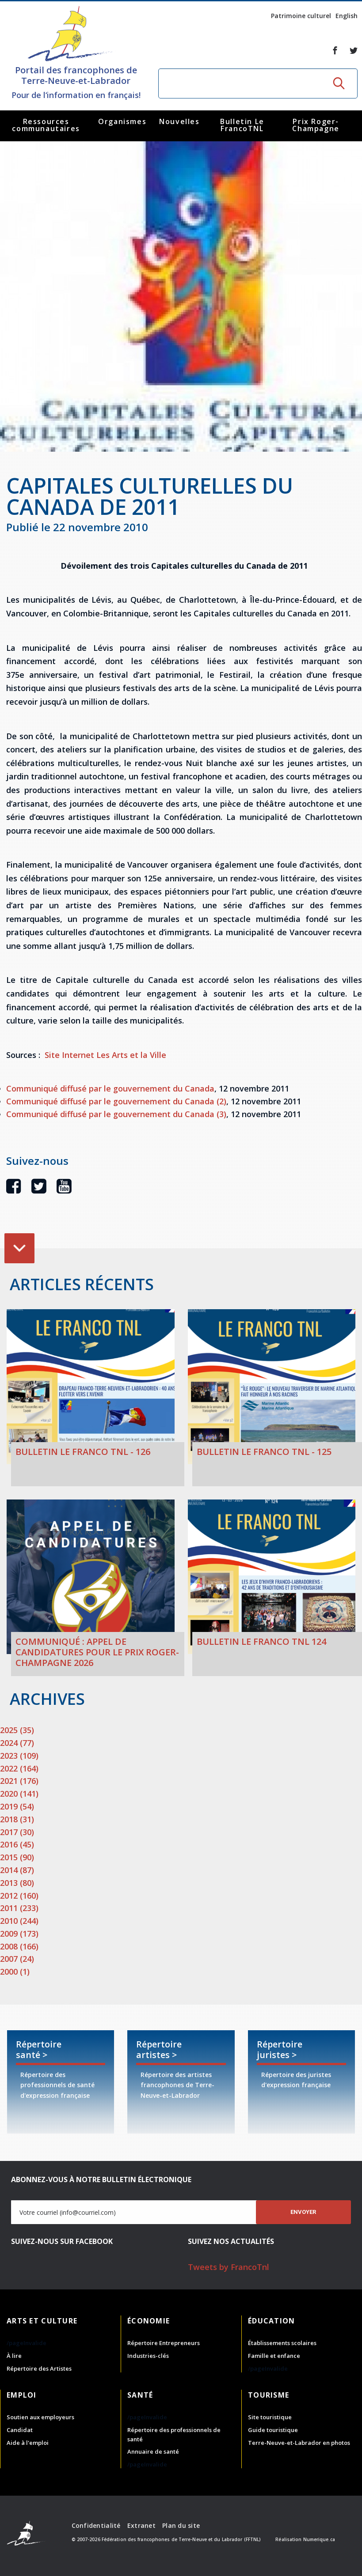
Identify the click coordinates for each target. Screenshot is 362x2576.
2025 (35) (17, 1730)
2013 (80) (17, 1882)
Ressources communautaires (46, 125)
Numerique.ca (319, 2539)
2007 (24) (17, 1958)
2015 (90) (17, 1857)
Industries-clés (148, 2356)
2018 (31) (17, 1819)
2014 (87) (17, 1870)
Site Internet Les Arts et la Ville (105, 1055)
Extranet (141, 2525)
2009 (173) (19, 1933)
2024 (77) (17, 1742)
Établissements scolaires (282, 2343)
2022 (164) (19, 1768)
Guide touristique (273, 2430)
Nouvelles (179, 121)
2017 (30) (17, 1832)
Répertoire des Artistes (39, 2368)
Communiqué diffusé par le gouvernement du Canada (110, 1088)
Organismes (122, 121)
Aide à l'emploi (28, 2443)
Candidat (20, 2430)
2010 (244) (19, 1920)
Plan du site (181, 2525)
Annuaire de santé (153, 2451)
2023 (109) (19, 1755)
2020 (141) (19, 1793)
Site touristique (270, 2417)
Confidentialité (96, 2525)
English (346, 15)
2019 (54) (17, 1806)
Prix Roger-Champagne (315, 125)
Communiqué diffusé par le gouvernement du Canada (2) (116, 1101)
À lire (14, 2356)
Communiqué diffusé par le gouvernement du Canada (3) (116, 1114)
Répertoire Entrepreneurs (163, 2343)
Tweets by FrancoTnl (228, 2267)
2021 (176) (19, 1780)
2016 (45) (17, 1844)
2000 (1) (15, 1971)
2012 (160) (19, 1895)
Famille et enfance (274, 2356)
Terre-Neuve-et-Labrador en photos (299, 2443)
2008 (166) (19, 1946)
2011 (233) (19, 1908)
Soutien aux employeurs (40, 2417)
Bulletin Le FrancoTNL (242, 125)
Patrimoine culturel (301, 15)
